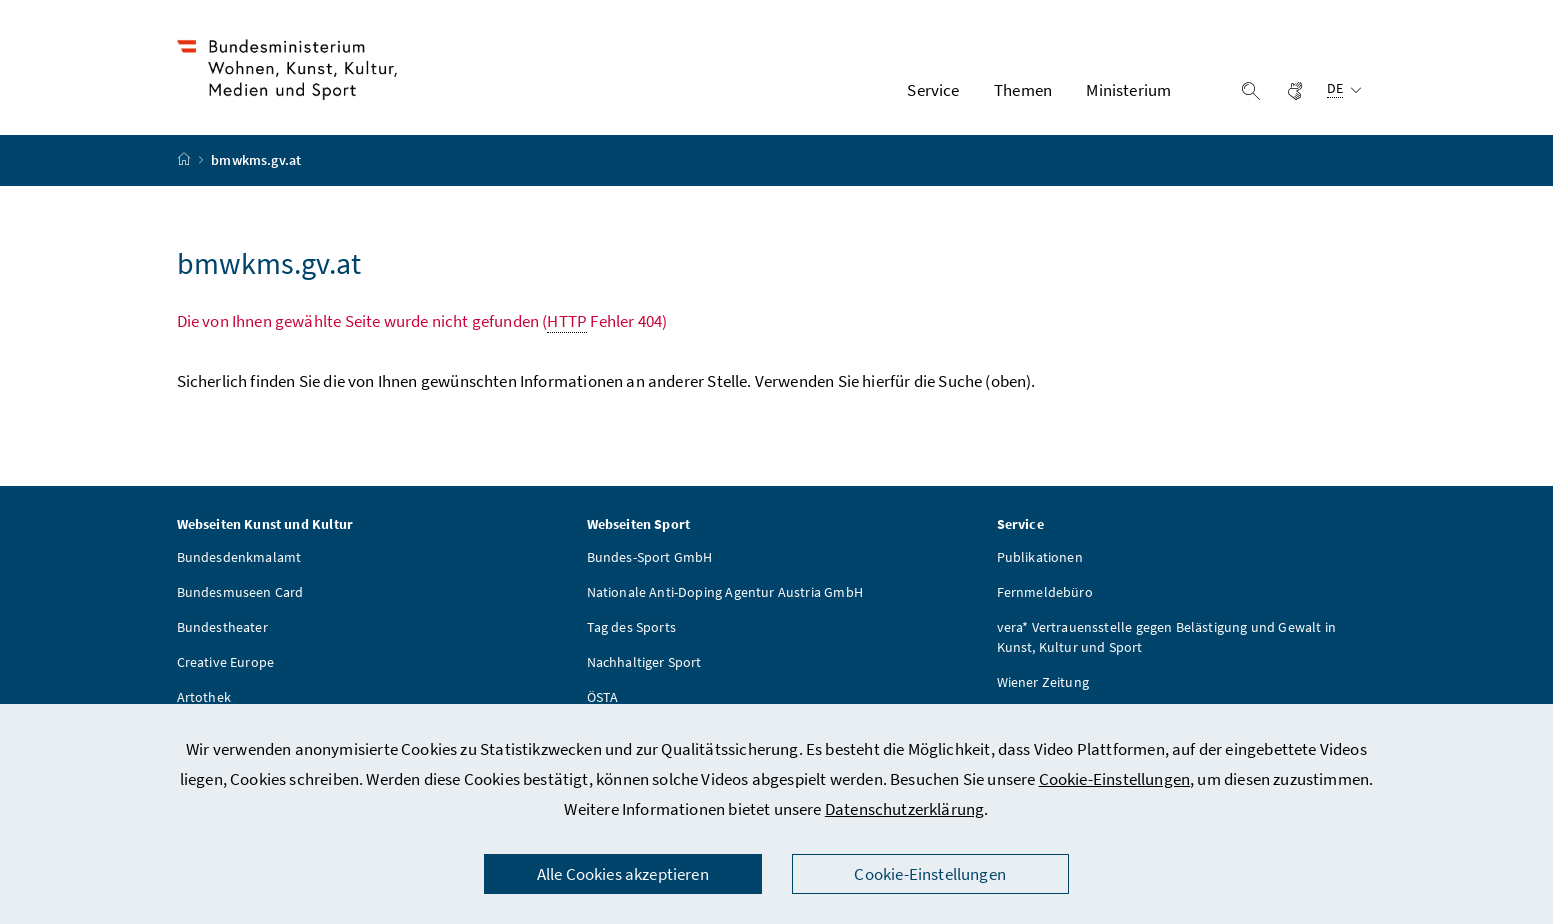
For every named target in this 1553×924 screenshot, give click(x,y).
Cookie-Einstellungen (1115, 779)
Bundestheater (222, 630)
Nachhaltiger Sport (644, 665)
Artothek (204, 700)
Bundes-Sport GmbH (650, 560)
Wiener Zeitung (1043, 685)
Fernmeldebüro (1045, 595)
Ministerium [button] (1128, 91)
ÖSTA (603, 700)
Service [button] (933, 91)
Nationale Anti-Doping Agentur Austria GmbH (725, 595)
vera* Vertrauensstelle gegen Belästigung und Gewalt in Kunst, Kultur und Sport (1167, 640)
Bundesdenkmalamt (239, 560)
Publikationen (1040, 560)
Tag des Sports (631, 630)
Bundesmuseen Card (240, 595)
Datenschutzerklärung (905, 809)
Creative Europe (226, 665)
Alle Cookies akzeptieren (623, 874)
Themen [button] (1023, 91)
